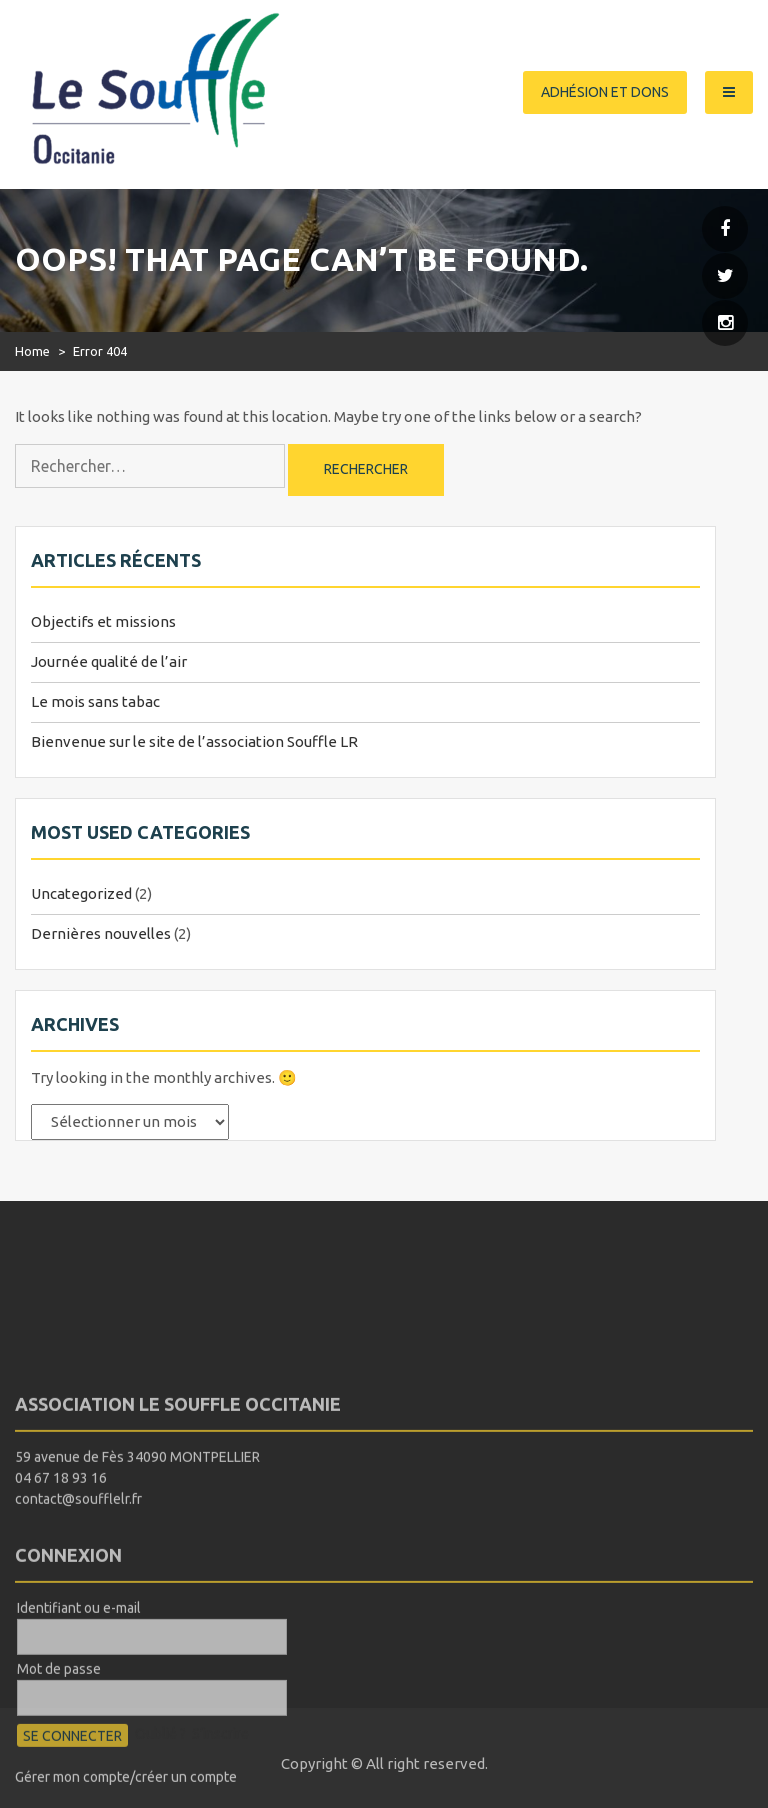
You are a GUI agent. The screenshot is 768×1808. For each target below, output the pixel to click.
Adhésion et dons (605, 92)
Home (32, 351)
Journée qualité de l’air (109, 661)
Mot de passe (59, 1738)
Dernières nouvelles (101, 933)
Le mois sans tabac (95, 701)
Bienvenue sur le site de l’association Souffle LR (194, 741)
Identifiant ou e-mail (79, 1677)
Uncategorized (81, 893)
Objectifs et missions (103, 621)
